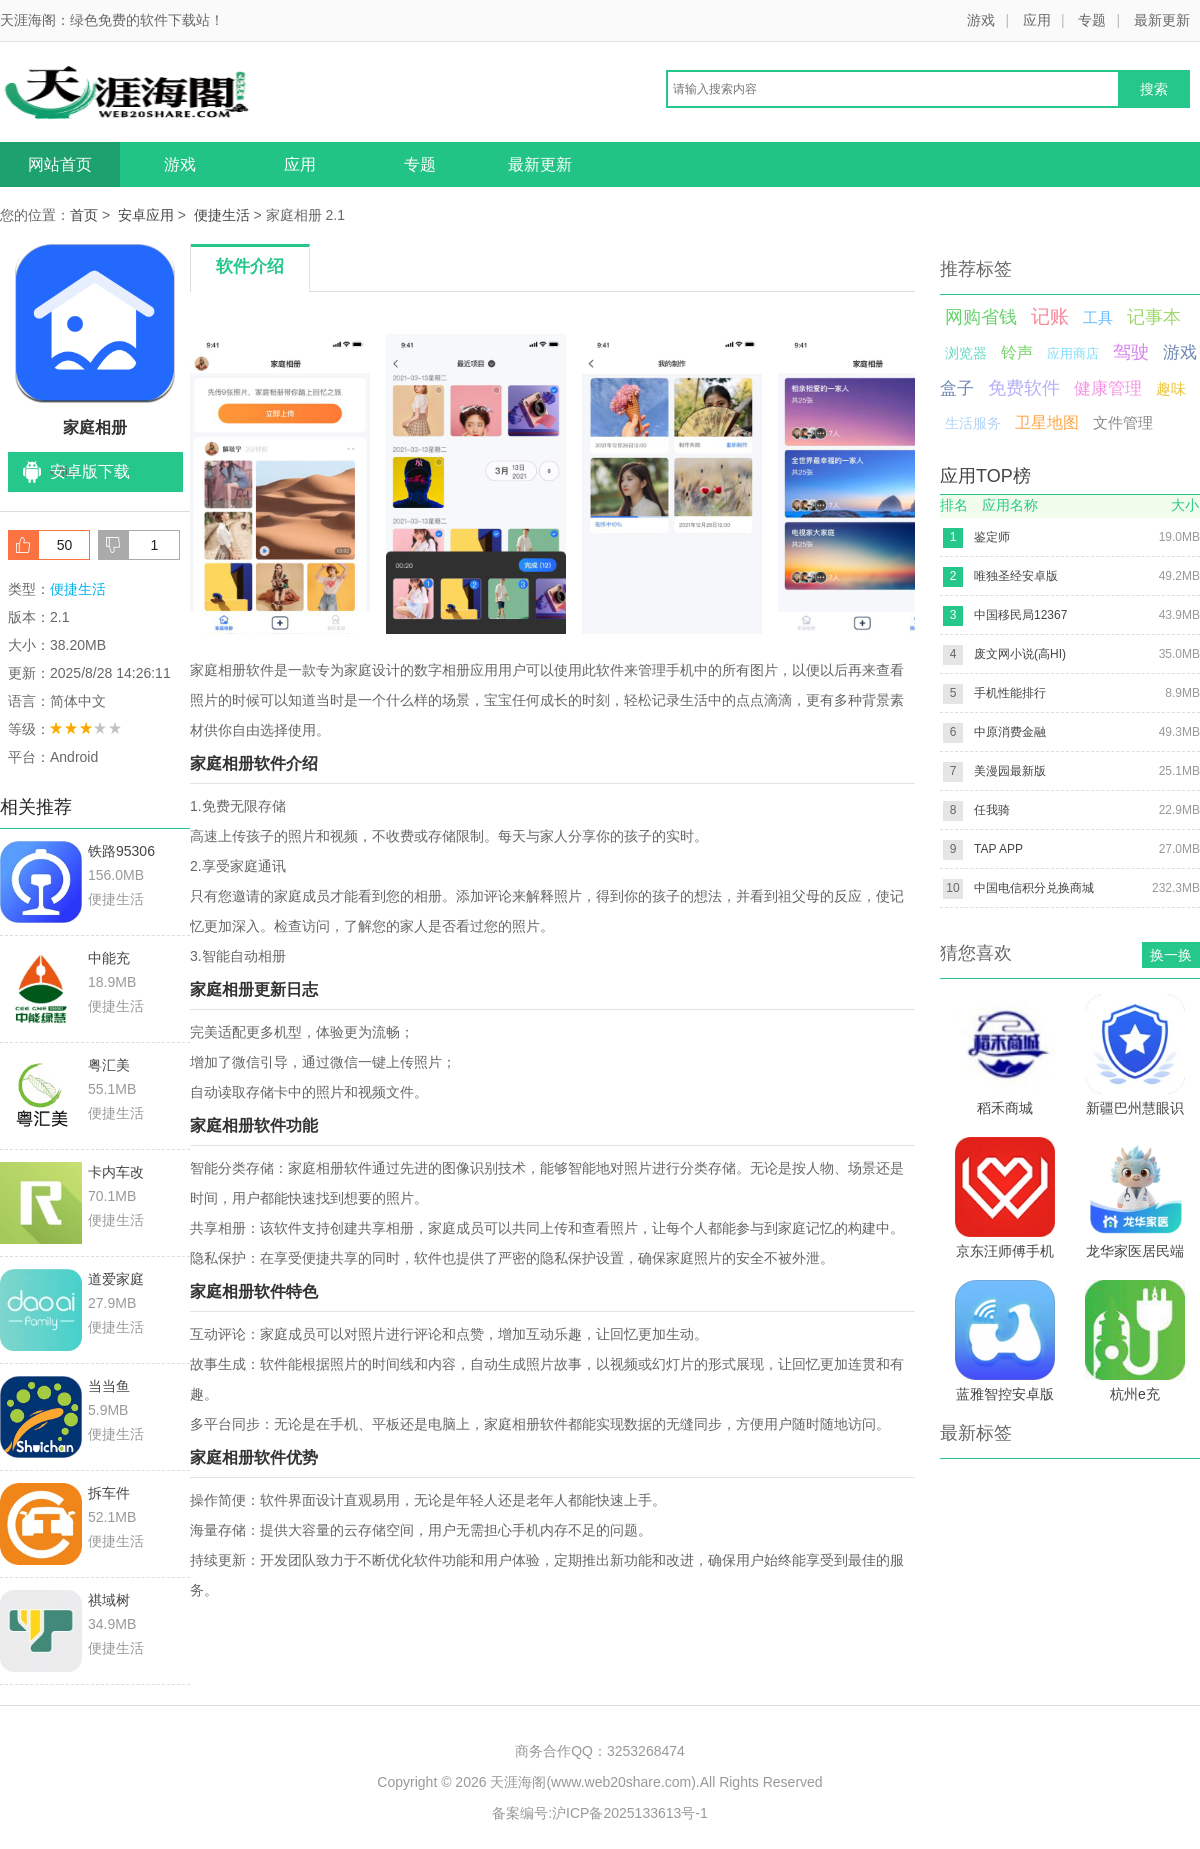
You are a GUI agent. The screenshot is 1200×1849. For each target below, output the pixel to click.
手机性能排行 (1010, 693)
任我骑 (992, 810)
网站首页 (60, 164)
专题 (1092, 20)
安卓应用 (146, 215)
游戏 (981, 20)
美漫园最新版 (1010, 771)
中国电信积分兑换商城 (1034, 888)
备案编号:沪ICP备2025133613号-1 (600, 1813)
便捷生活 (222, 215)
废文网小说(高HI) (1020, 654)
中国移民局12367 (1020, 615)
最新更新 (1162, 20)
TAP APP (998, 849)
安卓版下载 (90, 471)
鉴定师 (992, 537)
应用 (1037, 20)
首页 (84, 215)
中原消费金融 (1010, 732)
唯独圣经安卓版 (1016, 576)
